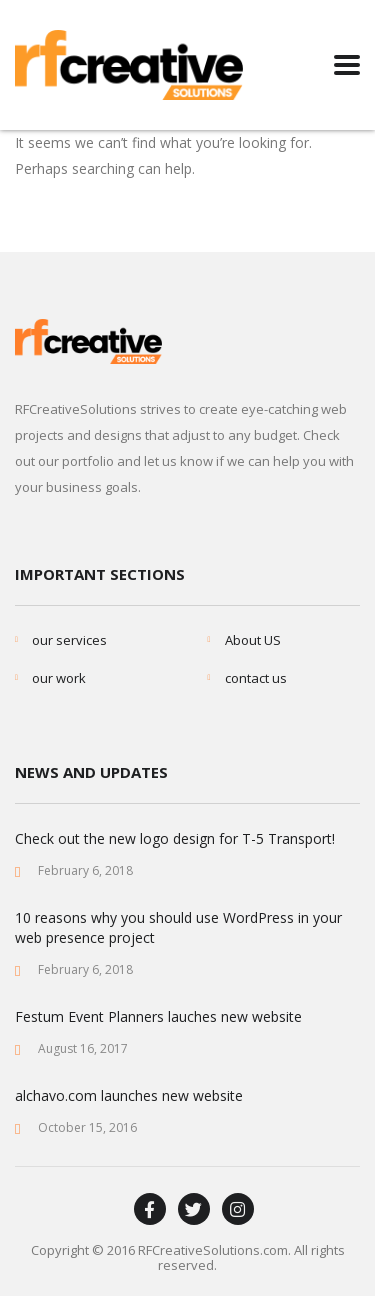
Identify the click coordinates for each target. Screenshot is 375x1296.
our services (69, 640)
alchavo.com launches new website (129, 1095)
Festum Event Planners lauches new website (158, 1016)
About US (253, 640)
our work (59, 678)
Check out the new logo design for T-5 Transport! (175, 838)
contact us (256, 678)
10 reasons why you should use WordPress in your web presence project (178, 927)
